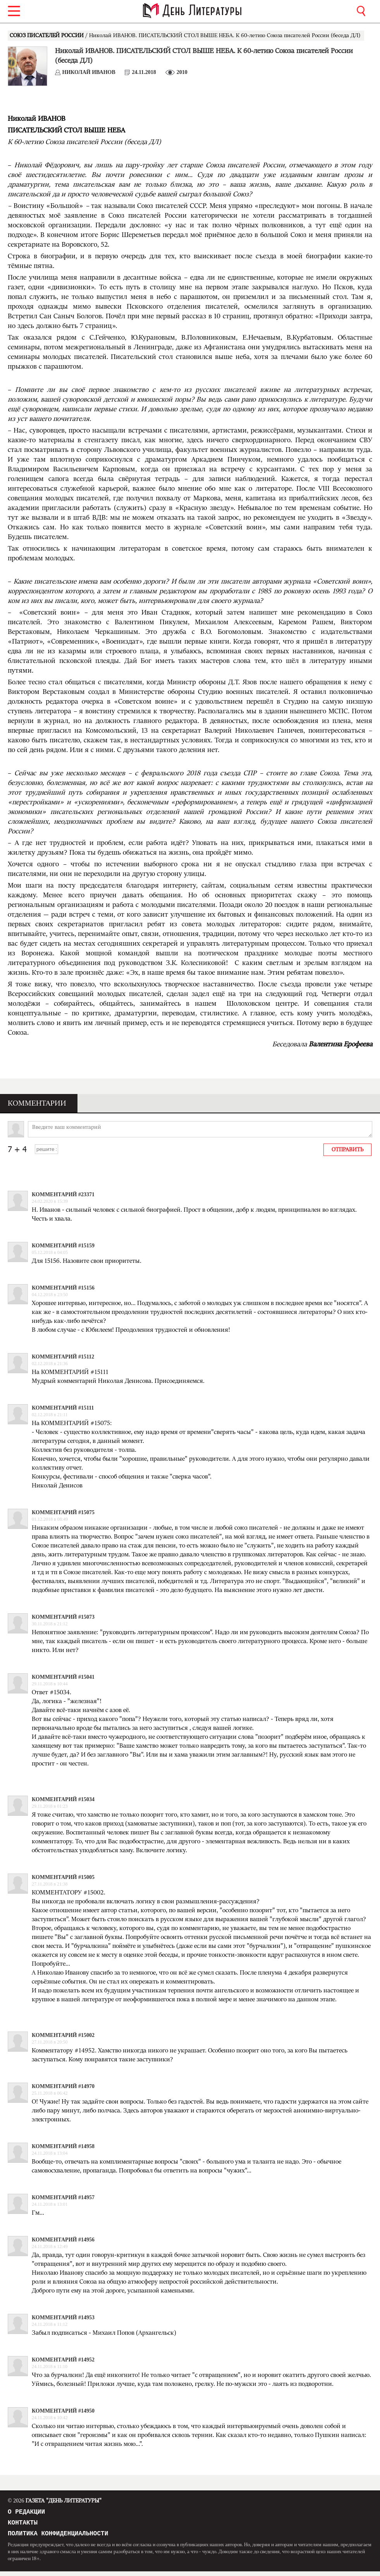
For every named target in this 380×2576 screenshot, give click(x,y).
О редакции (26, 2513)
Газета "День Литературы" (54, 2501)
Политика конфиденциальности (58, 2537)
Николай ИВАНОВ (88, 72)
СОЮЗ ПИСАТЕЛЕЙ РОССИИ (47, 36)
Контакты (23, 2525)
